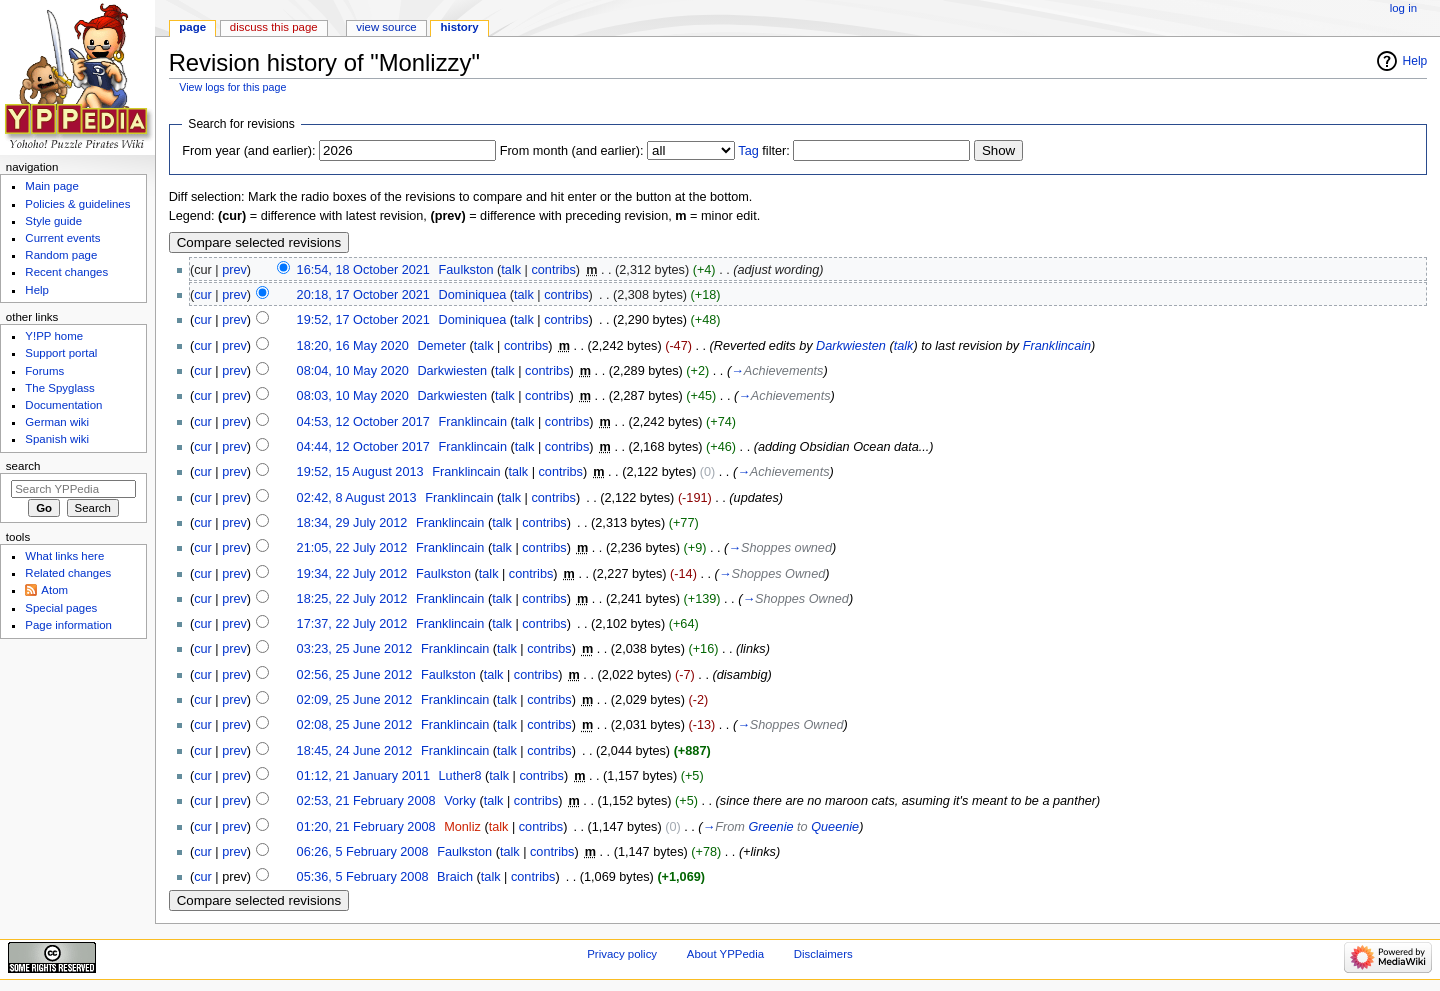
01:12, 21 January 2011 (363, 776)
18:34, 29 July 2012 (352, 523)
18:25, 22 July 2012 (352, 599)
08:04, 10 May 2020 (353, 371)
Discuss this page (274, 27)
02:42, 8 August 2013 (357, 498)
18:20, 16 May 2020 (353, 346)
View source (386, 27)
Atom (54, 590)
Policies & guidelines (77, 204)
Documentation (63, 405)
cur (203, 295)
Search (23, 466)
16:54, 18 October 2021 (363, 270)
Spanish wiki (57, 439)
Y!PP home (54, 336)
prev (234, 270)
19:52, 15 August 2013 (360, 472)
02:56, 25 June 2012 (355, 675)
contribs (553, 270)
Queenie (835, 827)
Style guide (53, 221)
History (460, 27)
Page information (68, 625)
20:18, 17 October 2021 (363, 295)
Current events (62, 238)
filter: (764, 151)
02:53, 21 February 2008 (366, 801)
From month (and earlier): (572, 151)
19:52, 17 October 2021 (363, 320)
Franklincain (1057, 346)
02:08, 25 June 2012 (355, 725)
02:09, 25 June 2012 (355, 700)
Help (1415, 61)
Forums (44, 371)
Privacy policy (622, 954)
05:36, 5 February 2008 (363, 877)
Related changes (68, 573)
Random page (61, 255)
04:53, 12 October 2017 (363, 422)
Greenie (770, 827)
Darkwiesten (851, 346)
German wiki (57, 422)
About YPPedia (725, 954)
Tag (748, 151)
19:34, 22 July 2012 (352, 574)
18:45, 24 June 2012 (355, 751)
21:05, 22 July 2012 (352, 548)
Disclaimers (823, 954)
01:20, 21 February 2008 (366, 827)
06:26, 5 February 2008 (363, 852)
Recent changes (66, 272)
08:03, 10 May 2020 (353, 396)
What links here (64, 556)
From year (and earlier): (248, 151)
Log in (1403, 8)
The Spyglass (59, 388)
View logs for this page (232, 87)
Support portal (61, 353)
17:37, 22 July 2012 (352, 624)
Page (192, 27)
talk (511, 270)
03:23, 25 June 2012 (355, 649)
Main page (52, 186)
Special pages (61, 608)
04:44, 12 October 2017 (363, 447)
